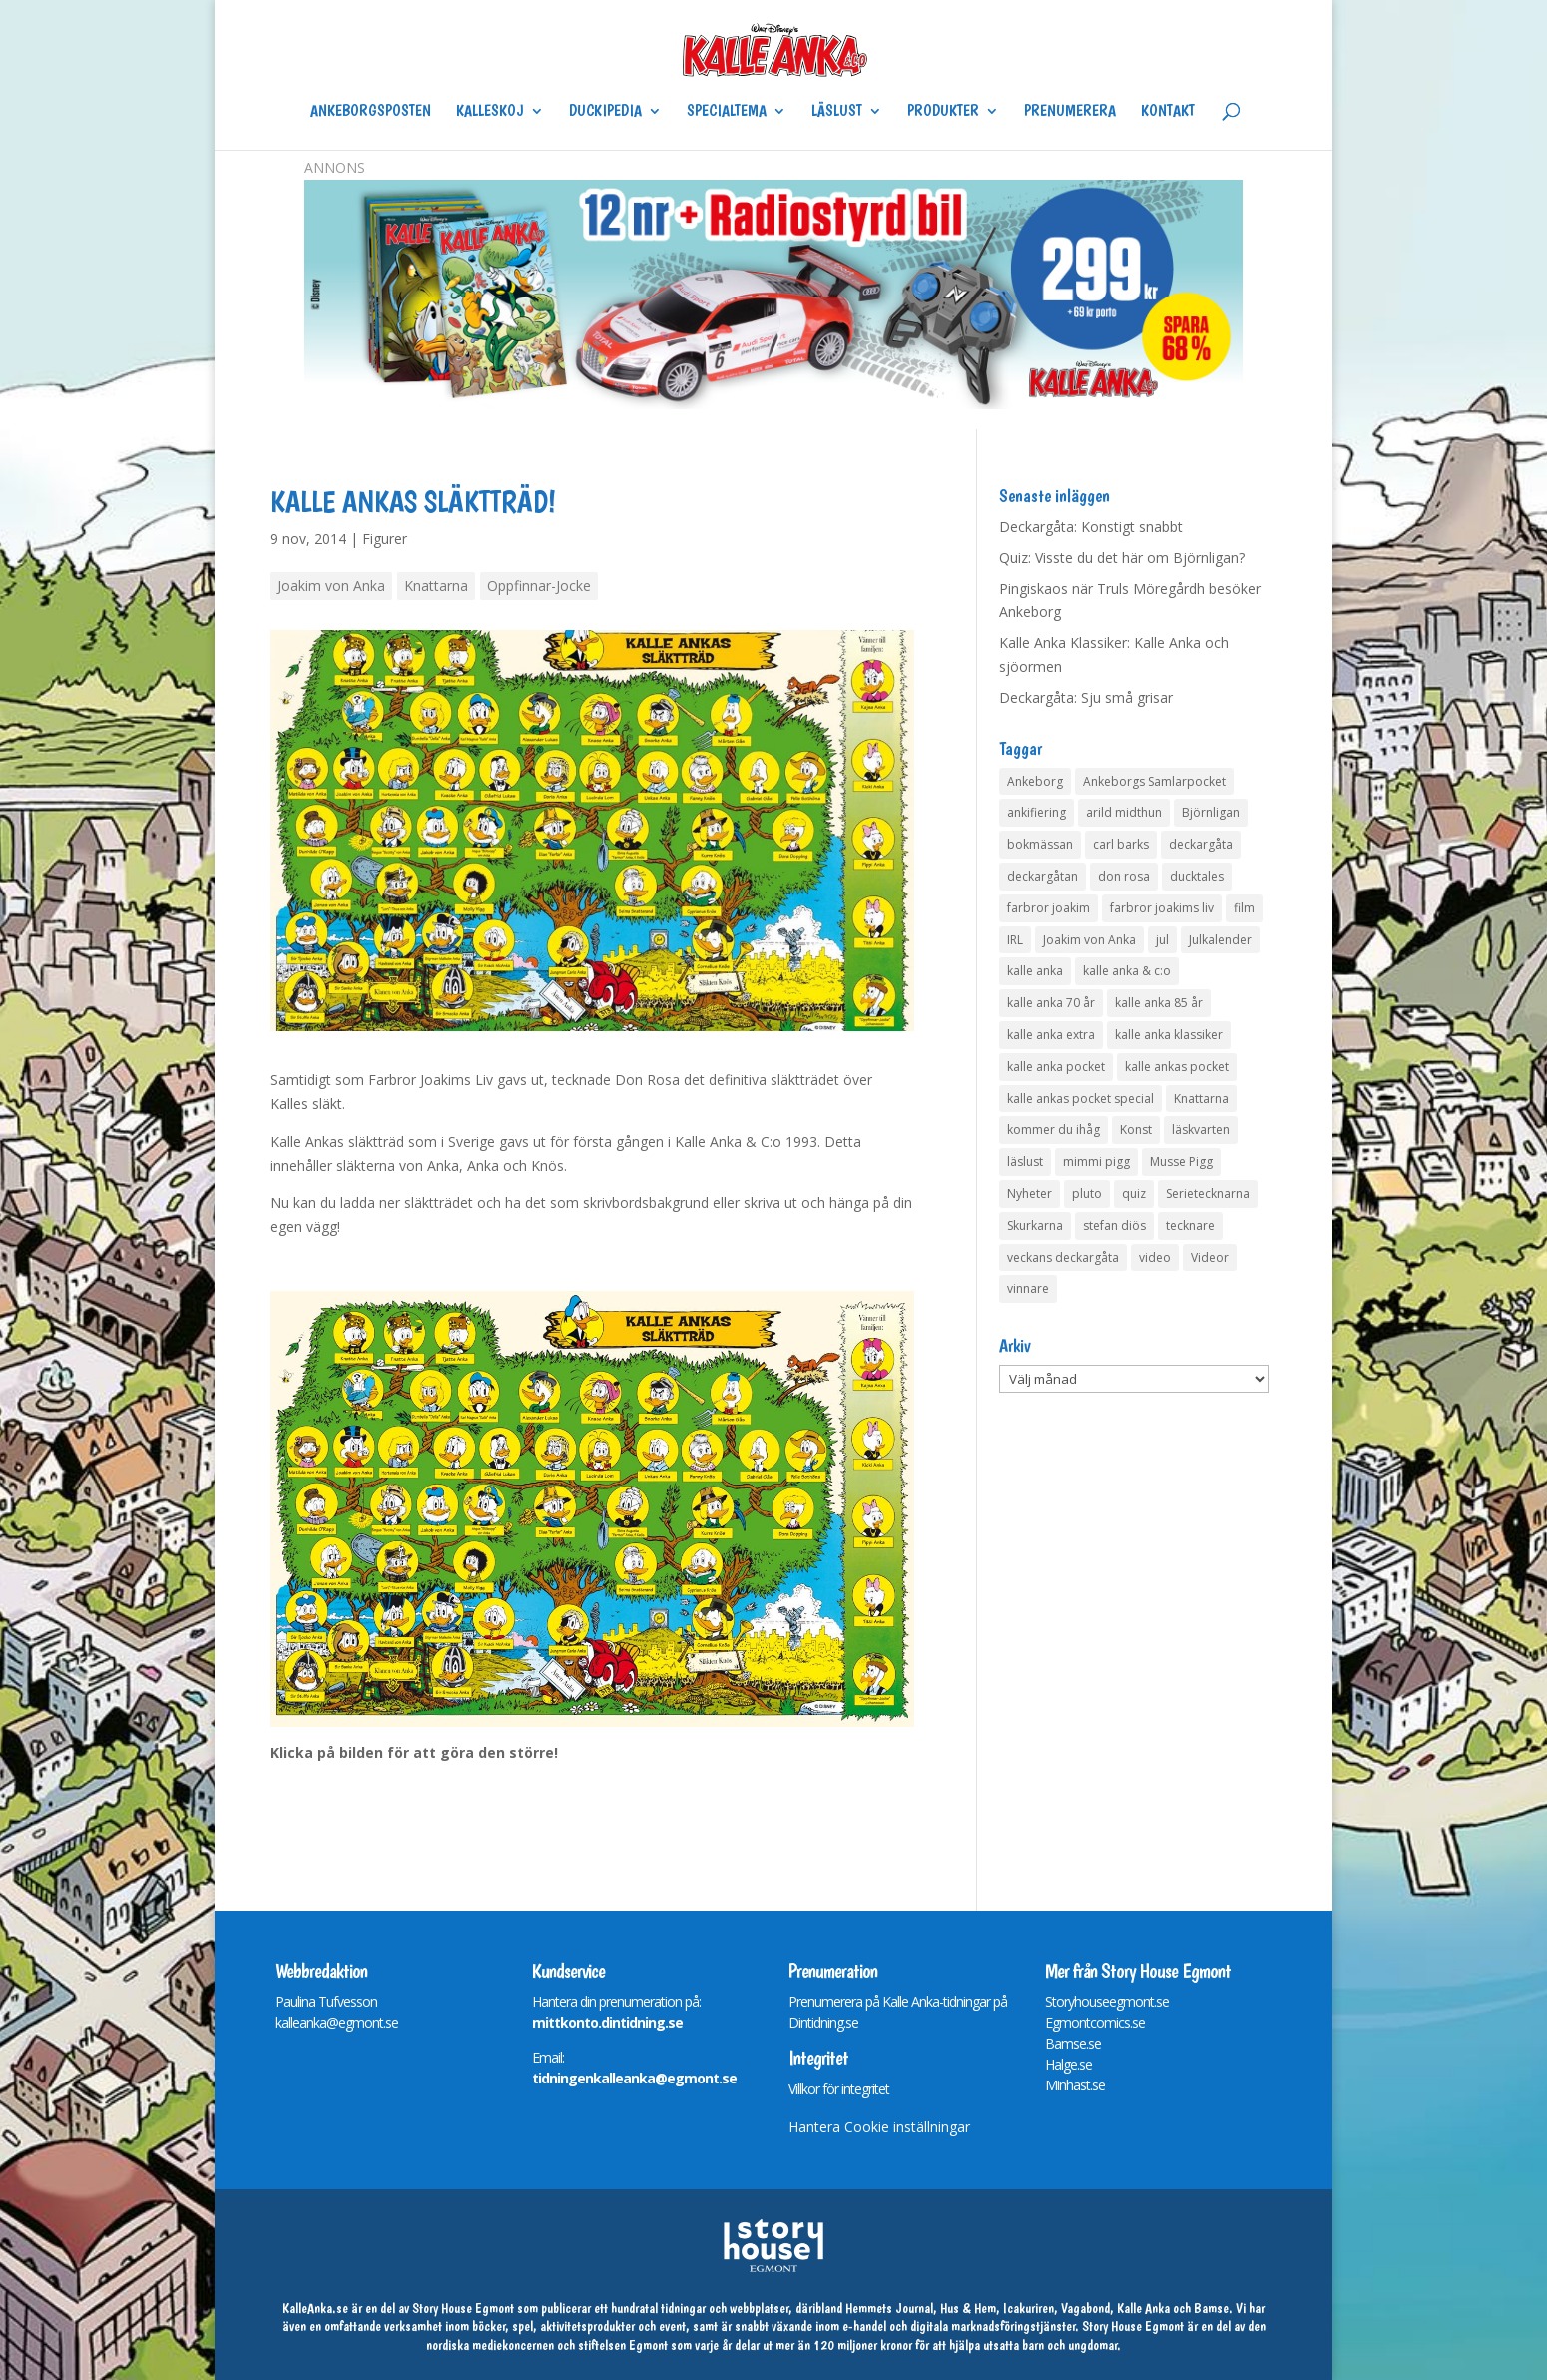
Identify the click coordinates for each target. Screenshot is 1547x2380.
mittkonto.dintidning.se (607, 2022)
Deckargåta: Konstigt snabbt (1091, 526)
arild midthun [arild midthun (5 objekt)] (1124, 812)
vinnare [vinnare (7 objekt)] (1028, 1288)
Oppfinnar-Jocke (539, 585)
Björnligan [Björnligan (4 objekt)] (1211, 812)
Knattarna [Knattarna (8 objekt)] (1201, 1098)
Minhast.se (1075, 2085)
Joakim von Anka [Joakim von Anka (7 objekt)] (1089, 939)
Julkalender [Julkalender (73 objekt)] (1220, 939)
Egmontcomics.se (1095, 2022)
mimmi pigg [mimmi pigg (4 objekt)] (1096, 1161)
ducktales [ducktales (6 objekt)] (1197, 876)
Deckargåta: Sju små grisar (1086, 697)
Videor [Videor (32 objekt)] (1210, 1257)
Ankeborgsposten (370, 112)
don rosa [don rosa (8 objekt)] (1124, 876)
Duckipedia (605, 112)
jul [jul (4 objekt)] (1162, 939)
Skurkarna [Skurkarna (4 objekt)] (1035, 1225)
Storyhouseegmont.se (1107, 2001)
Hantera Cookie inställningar (879, 2126)
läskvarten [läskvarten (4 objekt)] (1201, 1129)
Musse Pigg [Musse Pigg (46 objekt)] (1181, 1161)
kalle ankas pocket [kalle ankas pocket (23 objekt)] (1177, 1066)
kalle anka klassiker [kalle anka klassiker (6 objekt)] (1169, 1034)
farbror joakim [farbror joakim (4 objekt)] (1048, 907)
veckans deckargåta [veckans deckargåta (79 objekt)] (1063, 1257)
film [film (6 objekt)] (1244, 907)
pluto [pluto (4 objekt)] (1087, 1193)
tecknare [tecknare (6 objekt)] (1190, 1225)
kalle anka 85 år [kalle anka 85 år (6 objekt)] (1159, 1002)
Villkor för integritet (838, 2089)
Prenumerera (1070, 112)
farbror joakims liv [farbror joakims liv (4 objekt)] (1162, 907)
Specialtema (727, 112)
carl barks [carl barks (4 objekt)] (1121, 844)
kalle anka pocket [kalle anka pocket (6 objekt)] (1056, 1066)
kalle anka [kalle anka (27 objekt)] (1035, 970)
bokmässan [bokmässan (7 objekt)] (1040, 844)
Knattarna (436, 585)
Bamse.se (1073, 2043)
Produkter (943, 112)
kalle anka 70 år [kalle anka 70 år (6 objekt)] (1051, 1002)
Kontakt (1168, 112)
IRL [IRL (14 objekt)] (1015, 939)
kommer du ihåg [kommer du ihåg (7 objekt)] (1053, 1129)
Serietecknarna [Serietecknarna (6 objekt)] (1208, 1193)
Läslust (836, 112)
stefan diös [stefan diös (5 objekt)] (1114, 1225)
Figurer (384, 538)
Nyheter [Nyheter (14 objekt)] (1029, 1193)
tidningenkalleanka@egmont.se (634, 2078)
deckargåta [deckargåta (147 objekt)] (1201, 844)
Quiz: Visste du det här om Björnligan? (1122, 557)
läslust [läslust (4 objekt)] (1025, 1161)
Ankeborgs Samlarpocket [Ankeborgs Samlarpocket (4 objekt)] (1154, 781)
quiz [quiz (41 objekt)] (1134, 1193)
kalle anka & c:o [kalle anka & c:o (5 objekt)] (1127, 970)
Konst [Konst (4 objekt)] (1136, 1129)
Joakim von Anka (331, 585)
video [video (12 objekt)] (1155, 1257)
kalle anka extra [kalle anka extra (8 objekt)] (1051, 1034)
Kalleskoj (490, 112)
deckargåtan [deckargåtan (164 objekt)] (1042, 876)
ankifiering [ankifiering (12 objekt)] (1036, 812)
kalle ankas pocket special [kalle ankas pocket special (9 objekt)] (1080, 1098)
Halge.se (1068, 2064)
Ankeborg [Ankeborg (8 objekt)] (1035, 781)
